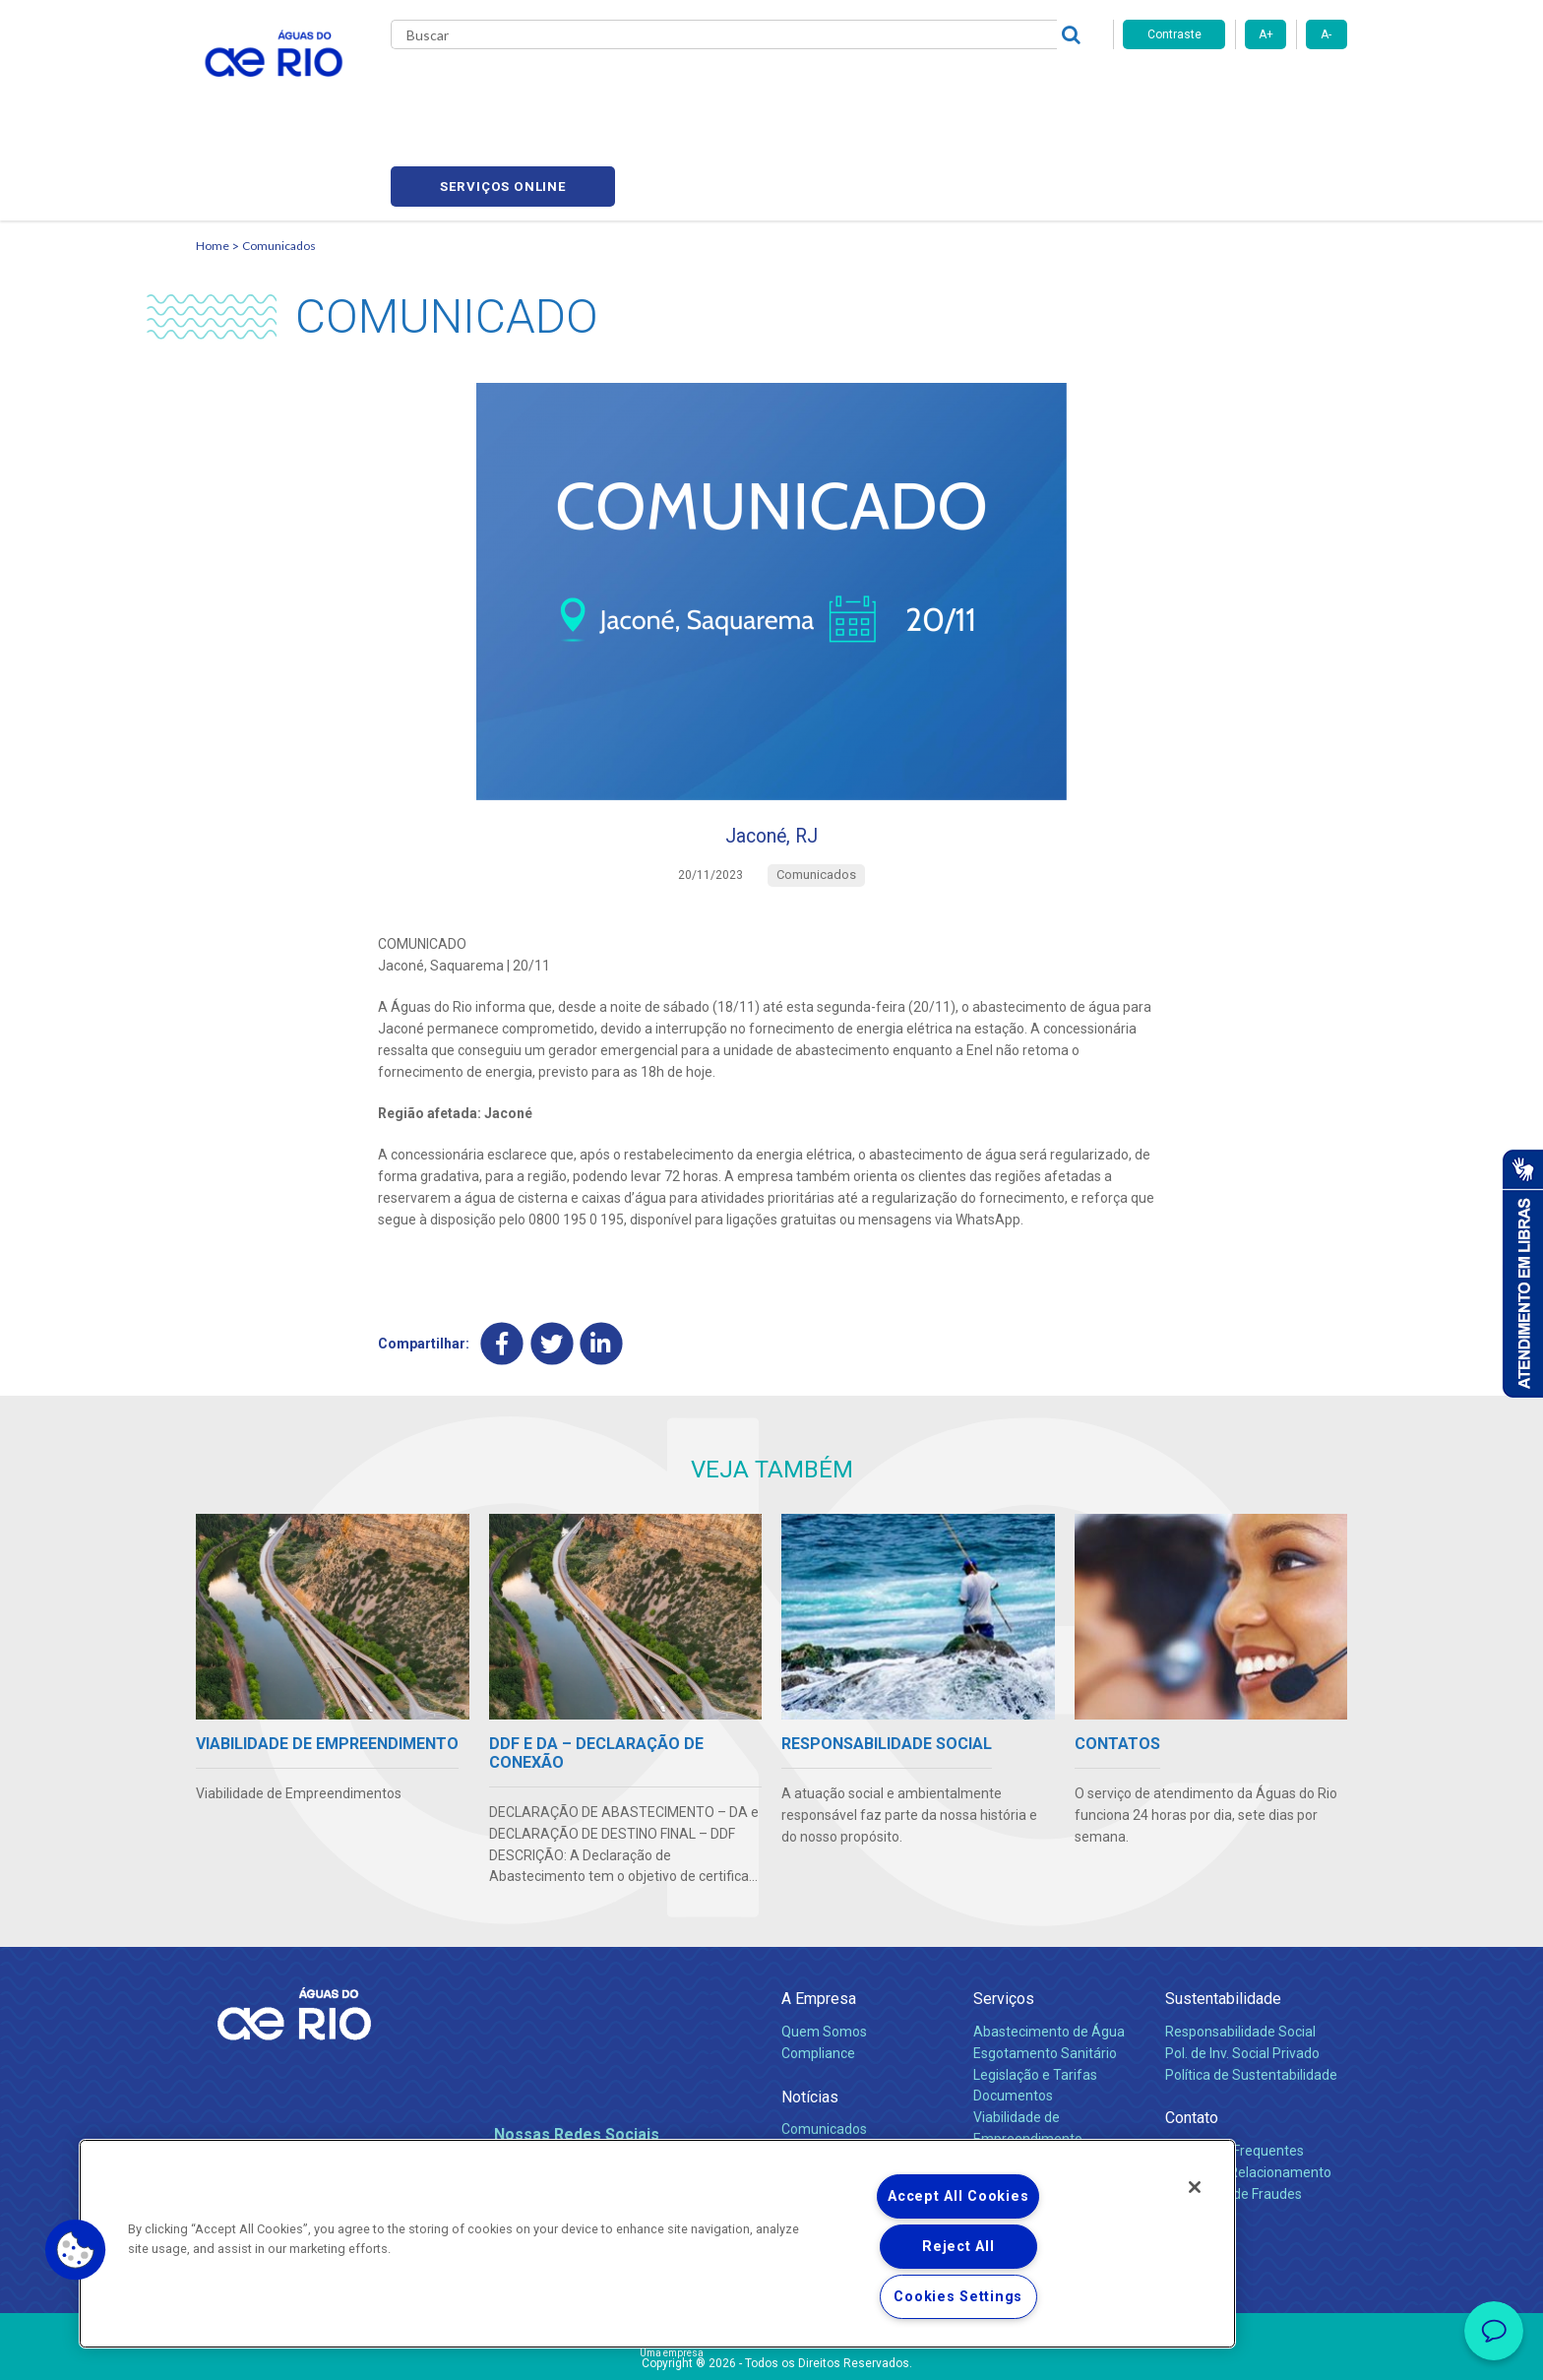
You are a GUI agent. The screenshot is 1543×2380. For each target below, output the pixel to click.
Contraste (1174, 34)
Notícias (809, 2015)
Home (212, 153)
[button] (75, 2250)
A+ (1266, 34)
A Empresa (818, 1918)
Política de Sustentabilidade (1251, 1993)
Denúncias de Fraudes (1233, 2112)
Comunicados (279, 153)
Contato (1191, 2037)
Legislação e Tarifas (1035, 1993)
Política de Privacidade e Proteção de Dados (771, 2350)
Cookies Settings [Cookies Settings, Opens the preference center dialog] (958, 2296)
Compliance (818, 1971)
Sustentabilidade (1223, 1918)
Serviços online (1235, 89)
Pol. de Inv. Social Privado (1242, 1971)
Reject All (958, 2246)
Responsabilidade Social (1240, 1950)
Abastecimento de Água (1049, 1950)
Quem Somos (824, 1950)
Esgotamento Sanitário (1045, 1971)
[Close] (1194, 2187)
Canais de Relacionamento (1248, 2090)
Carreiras (794, 88)
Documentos (1013, 2015)
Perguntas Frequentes (1234, 2069)
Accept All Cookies (958, 2196)
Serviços (1003, 1918)
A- (1326, 34)
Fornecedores (887, 88)
